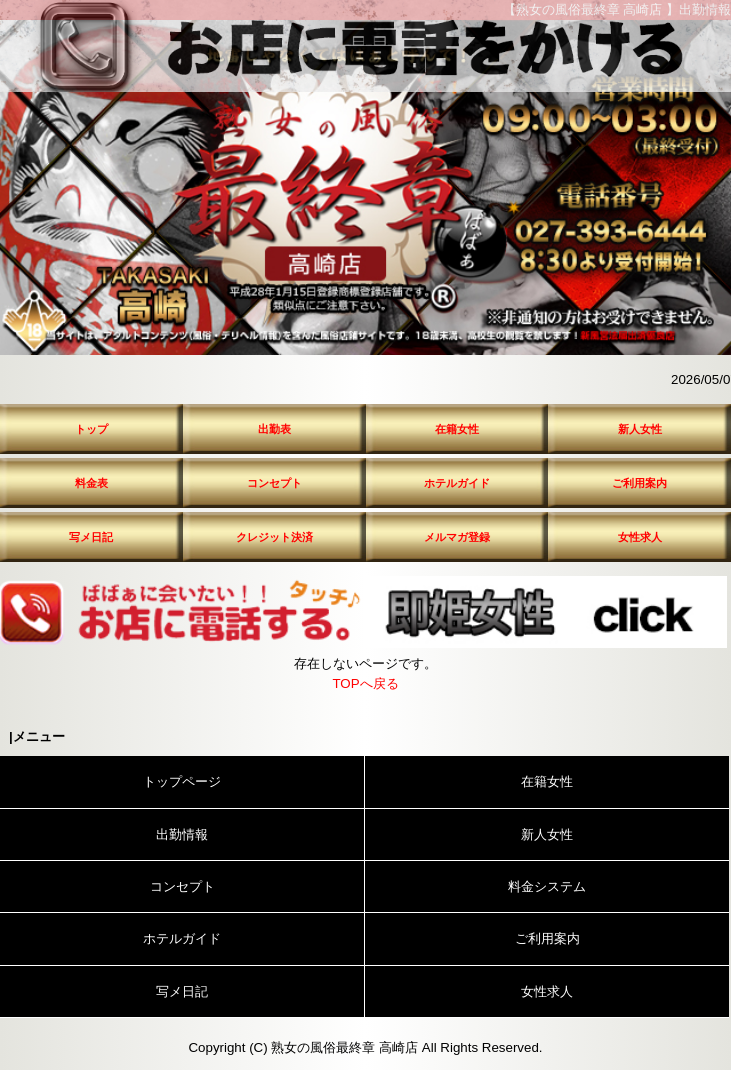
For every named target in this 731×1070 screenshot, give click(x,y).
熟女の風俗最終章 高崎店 (344, 1047)
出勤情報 (182, 834)
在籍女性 (457, 429)
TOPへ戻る (365, 683)
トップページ (182, 781)
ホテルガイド (457, 483)
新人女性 (640, 429)
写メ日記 (91, 537)
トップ (91, 429)
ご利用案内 (639, 483)
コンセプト (274, 483)
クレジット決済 (274, 537)
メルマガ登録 (457, 537)
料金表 (91, 483)
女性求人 (640, 537)
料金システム (547, 886)
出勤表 (274, 429)
